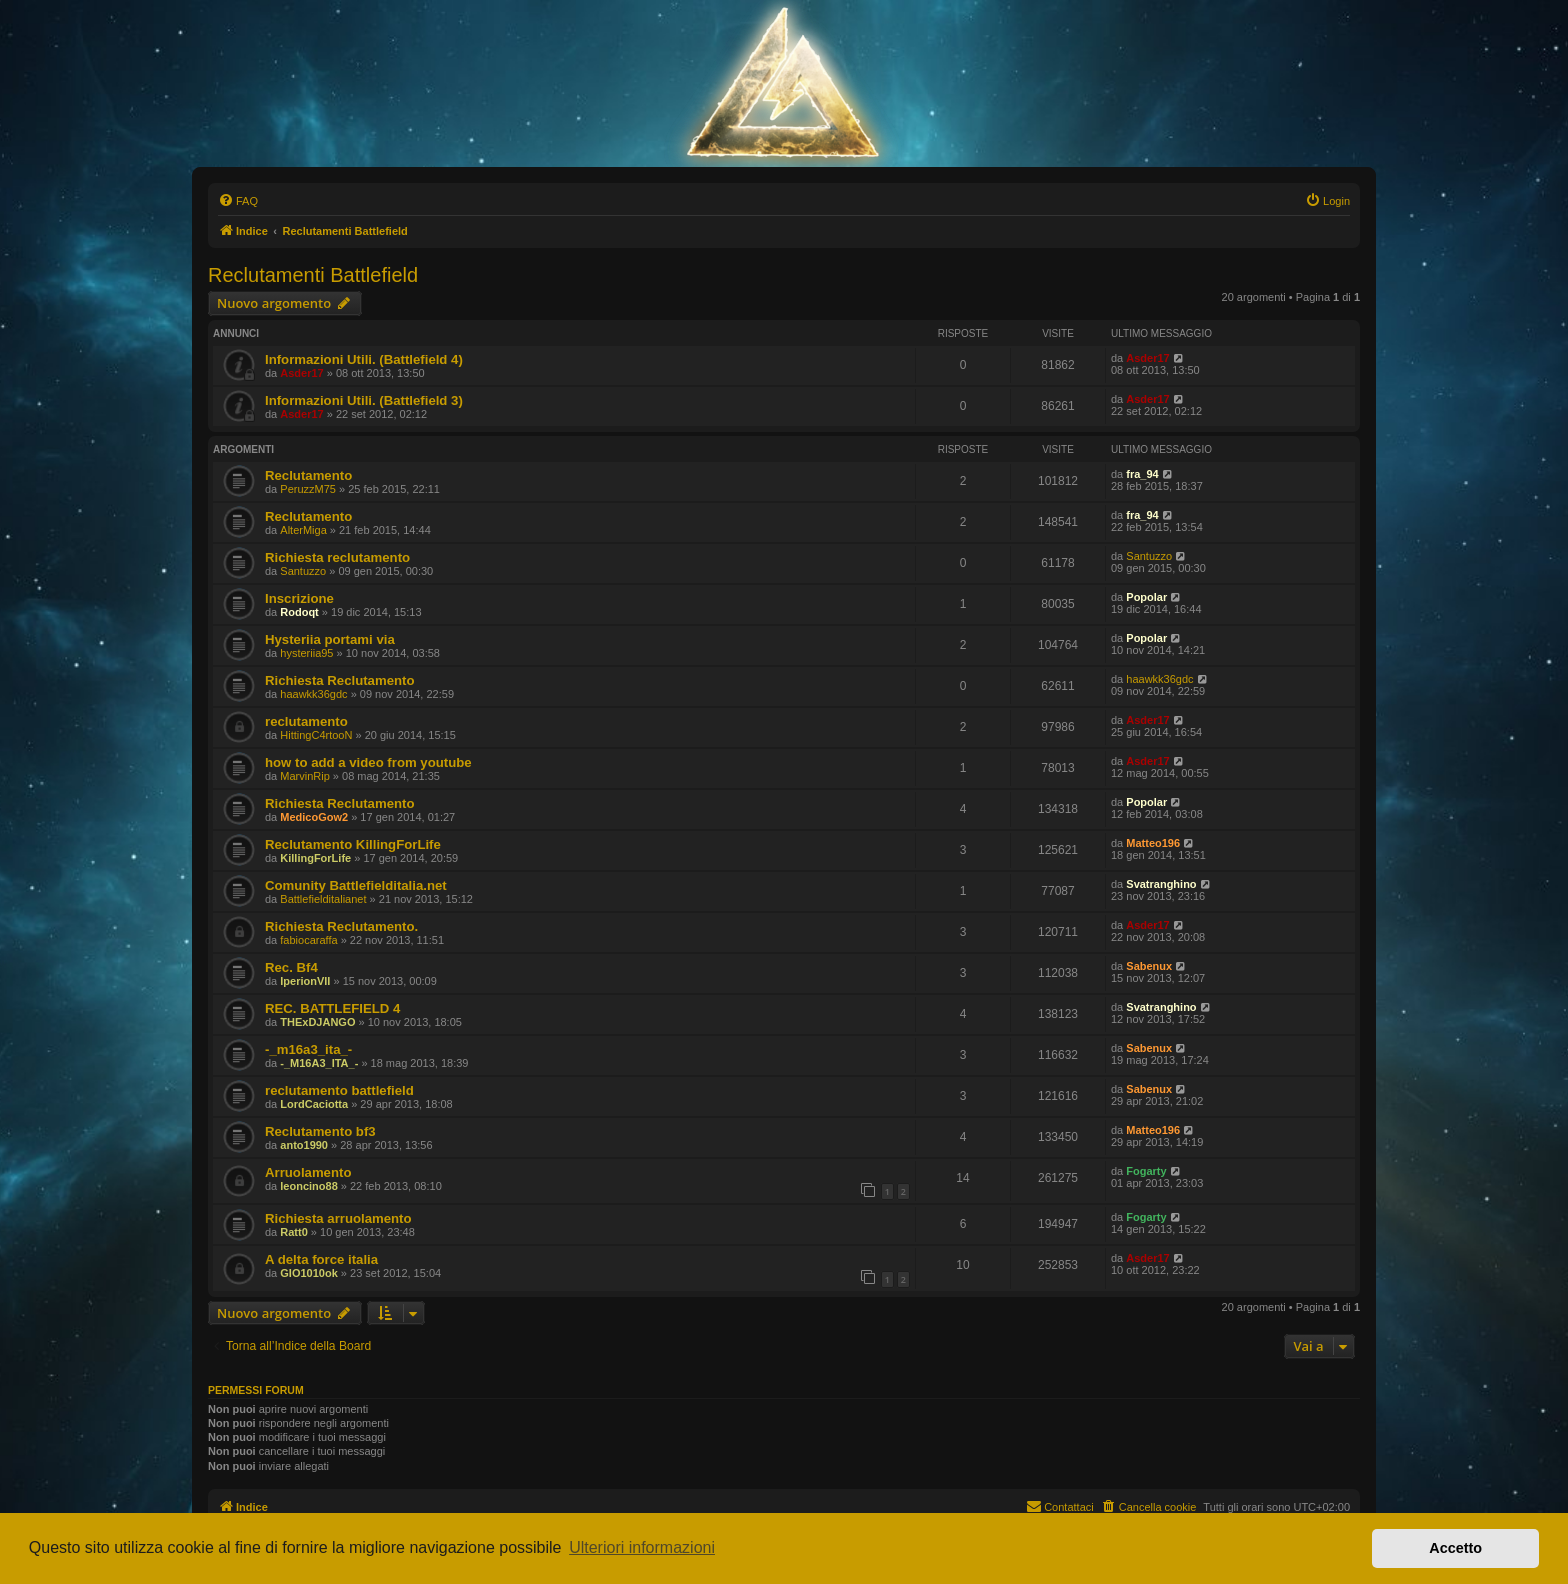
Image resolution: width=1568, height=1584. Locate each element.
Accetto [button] (1455, 1548)
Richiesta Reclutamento (340, 680)
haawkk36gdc (313, 694)
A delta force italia (321, 1259)
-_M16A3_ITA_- (319, 1063)
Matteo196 (1153, 843)
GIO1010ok (308, 1273)
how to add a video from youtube (368, 762)
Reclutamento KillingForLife (353, 844)
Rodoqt (299, 612)
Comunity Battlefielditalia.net (356, 885)
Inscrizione (299, 598)
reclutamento (306, 721)
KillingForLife (315, 858)
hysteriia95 (306, 653)
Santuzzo (303, 571)
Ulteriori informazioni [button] (642, 1547)
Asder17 (301, 373)
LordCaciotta (314, 1104)
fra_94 (1142, 474)
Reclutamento (308, 475)
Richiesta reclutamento (337, 557)
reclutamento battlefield (339, 1090)
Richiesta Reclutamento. (341, 926)
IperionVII (305, 981)
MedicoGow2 (314, 817)
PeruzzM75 (308, 489)
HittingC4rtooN (316, 735)
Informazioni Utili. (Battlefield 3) (364, 400)
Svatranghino (1161, 884)
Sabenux (1149, 966)
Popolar (1146, 597)
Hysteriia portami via (330, 639)
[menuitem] (238, 201)
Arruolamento (308, 1172)
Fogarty (1146, 1171)
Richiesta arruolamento (338, 1218)
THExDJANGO (317, 1022)
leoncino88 (308, 1186)
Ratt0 (294, 1232)
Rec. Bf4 (291, 967)
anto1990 (304, 1145)
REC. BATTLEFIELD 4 (332, 1008)
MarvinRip (305, 776)
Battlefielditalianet (323, 899)
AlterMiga (303, 530)
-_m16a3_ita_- (308, 1049)
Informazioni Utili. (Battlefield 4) (364, 359)
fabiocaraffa (308, 940)
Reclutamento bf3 (320, 1131)
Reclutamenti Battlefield (313, 275)
